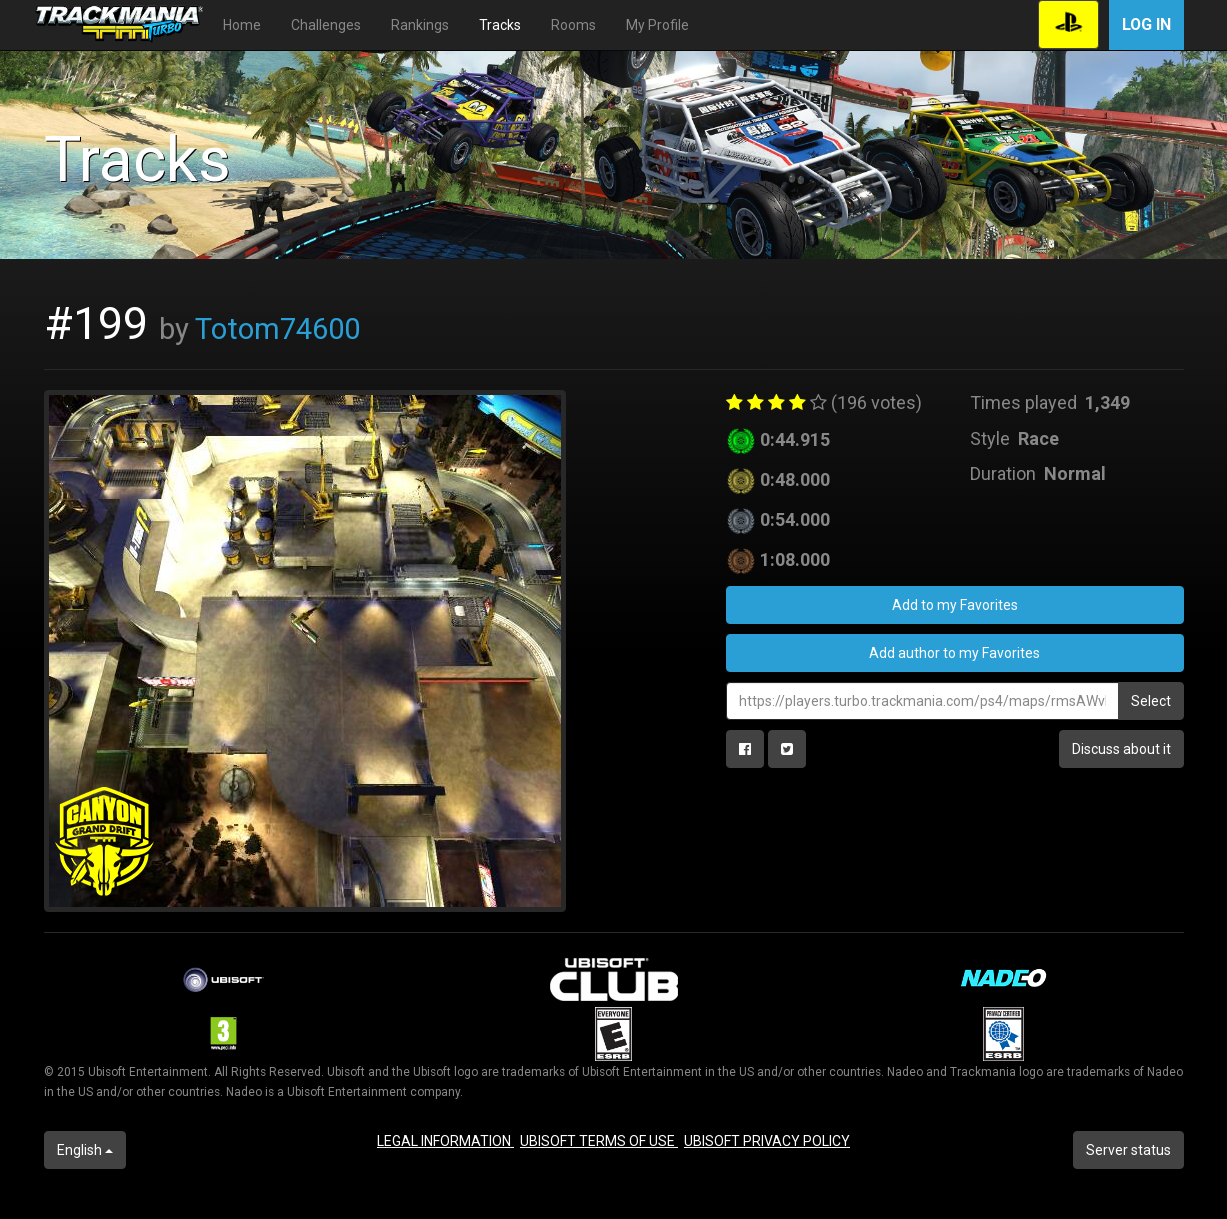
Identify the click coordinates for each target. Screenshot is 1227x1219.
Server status (1128, 1150)
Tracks (500, 25)
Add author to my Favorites (954, 653)
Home (242, 25)
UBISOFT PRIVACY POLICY (767, 1141)
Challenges (326, 25)
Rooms (573, 25)
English (85, 1150)
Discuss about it (1121, 749)
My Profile (657, 25)
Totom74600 (277, 329)
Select (1151, 701)
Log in (1146, 24)
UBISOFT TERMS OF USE (599, 1141)
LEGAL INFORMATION (445, 1141)
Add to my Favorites (955, 605)
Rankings (420, 25)
